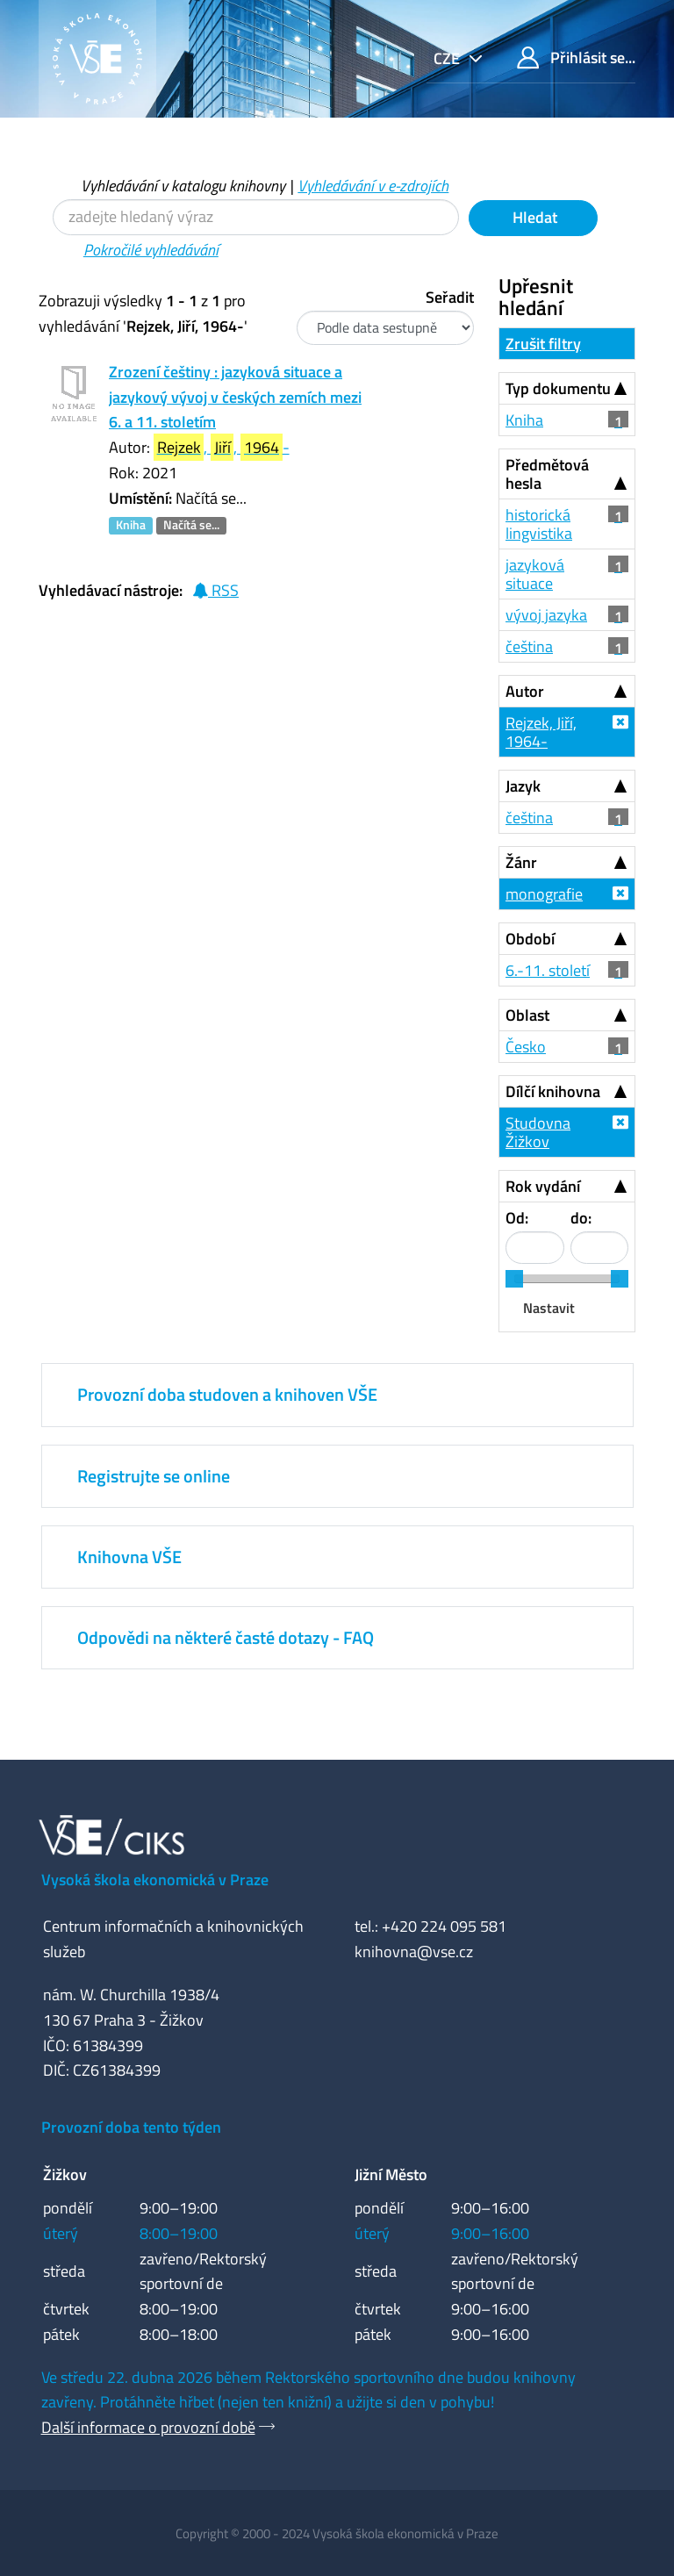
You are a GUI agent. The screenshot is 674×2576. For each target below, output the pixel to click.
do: (581, 1218)
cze (448, 58)
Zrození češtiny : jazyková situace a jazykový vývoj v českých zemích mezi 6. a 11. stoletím (235, 397)
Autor (525, 691)
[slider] (514, 1279)
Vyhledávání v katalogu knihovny (183, 185)
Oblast (527, 1015)
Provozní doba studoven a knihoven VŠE (227, 1394)
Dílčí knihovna (553, 1091)
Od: (517, 1218)
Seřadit (450, 297)
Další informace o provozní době (148, 2427)
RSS (215, 590)
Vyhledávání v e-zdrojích (373, 185)
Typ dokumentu (558, 388)
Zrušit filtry (543, 343)
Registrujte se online (153, 1475)
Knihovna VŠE (129, 1556)
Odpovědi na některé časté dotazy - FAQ (225, 1637)
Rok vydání (543, 1186)
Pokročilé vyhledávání (151, 250)
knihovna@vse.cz (414, 1951)
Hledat (533, 217)
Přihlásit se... (576, 57)
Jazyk (523, 786)
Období (530, 939)
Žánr (521, 862)
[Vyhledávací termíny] (256, 217)
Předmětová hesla (547, 474)
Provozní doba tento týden (131, 2127)
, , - (222, 447)
